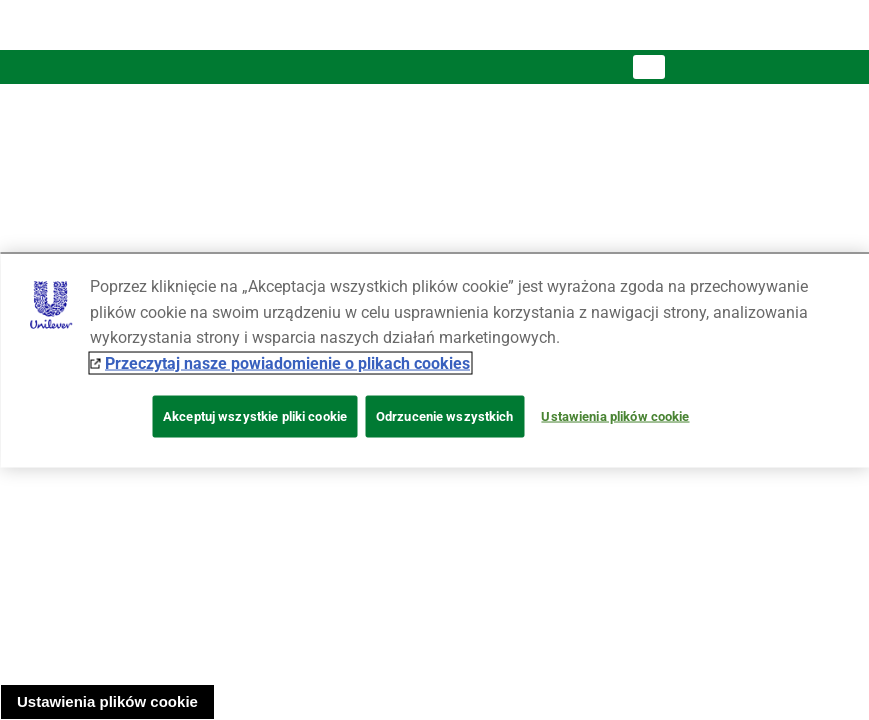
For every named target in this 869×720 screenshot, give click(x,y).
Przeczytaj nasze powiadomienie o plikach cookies (287, 362)
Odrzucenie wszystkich (445, 416)
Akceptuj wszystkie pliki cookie (255, 416)
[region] (434, 360)
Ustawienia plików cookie (107, 701)
